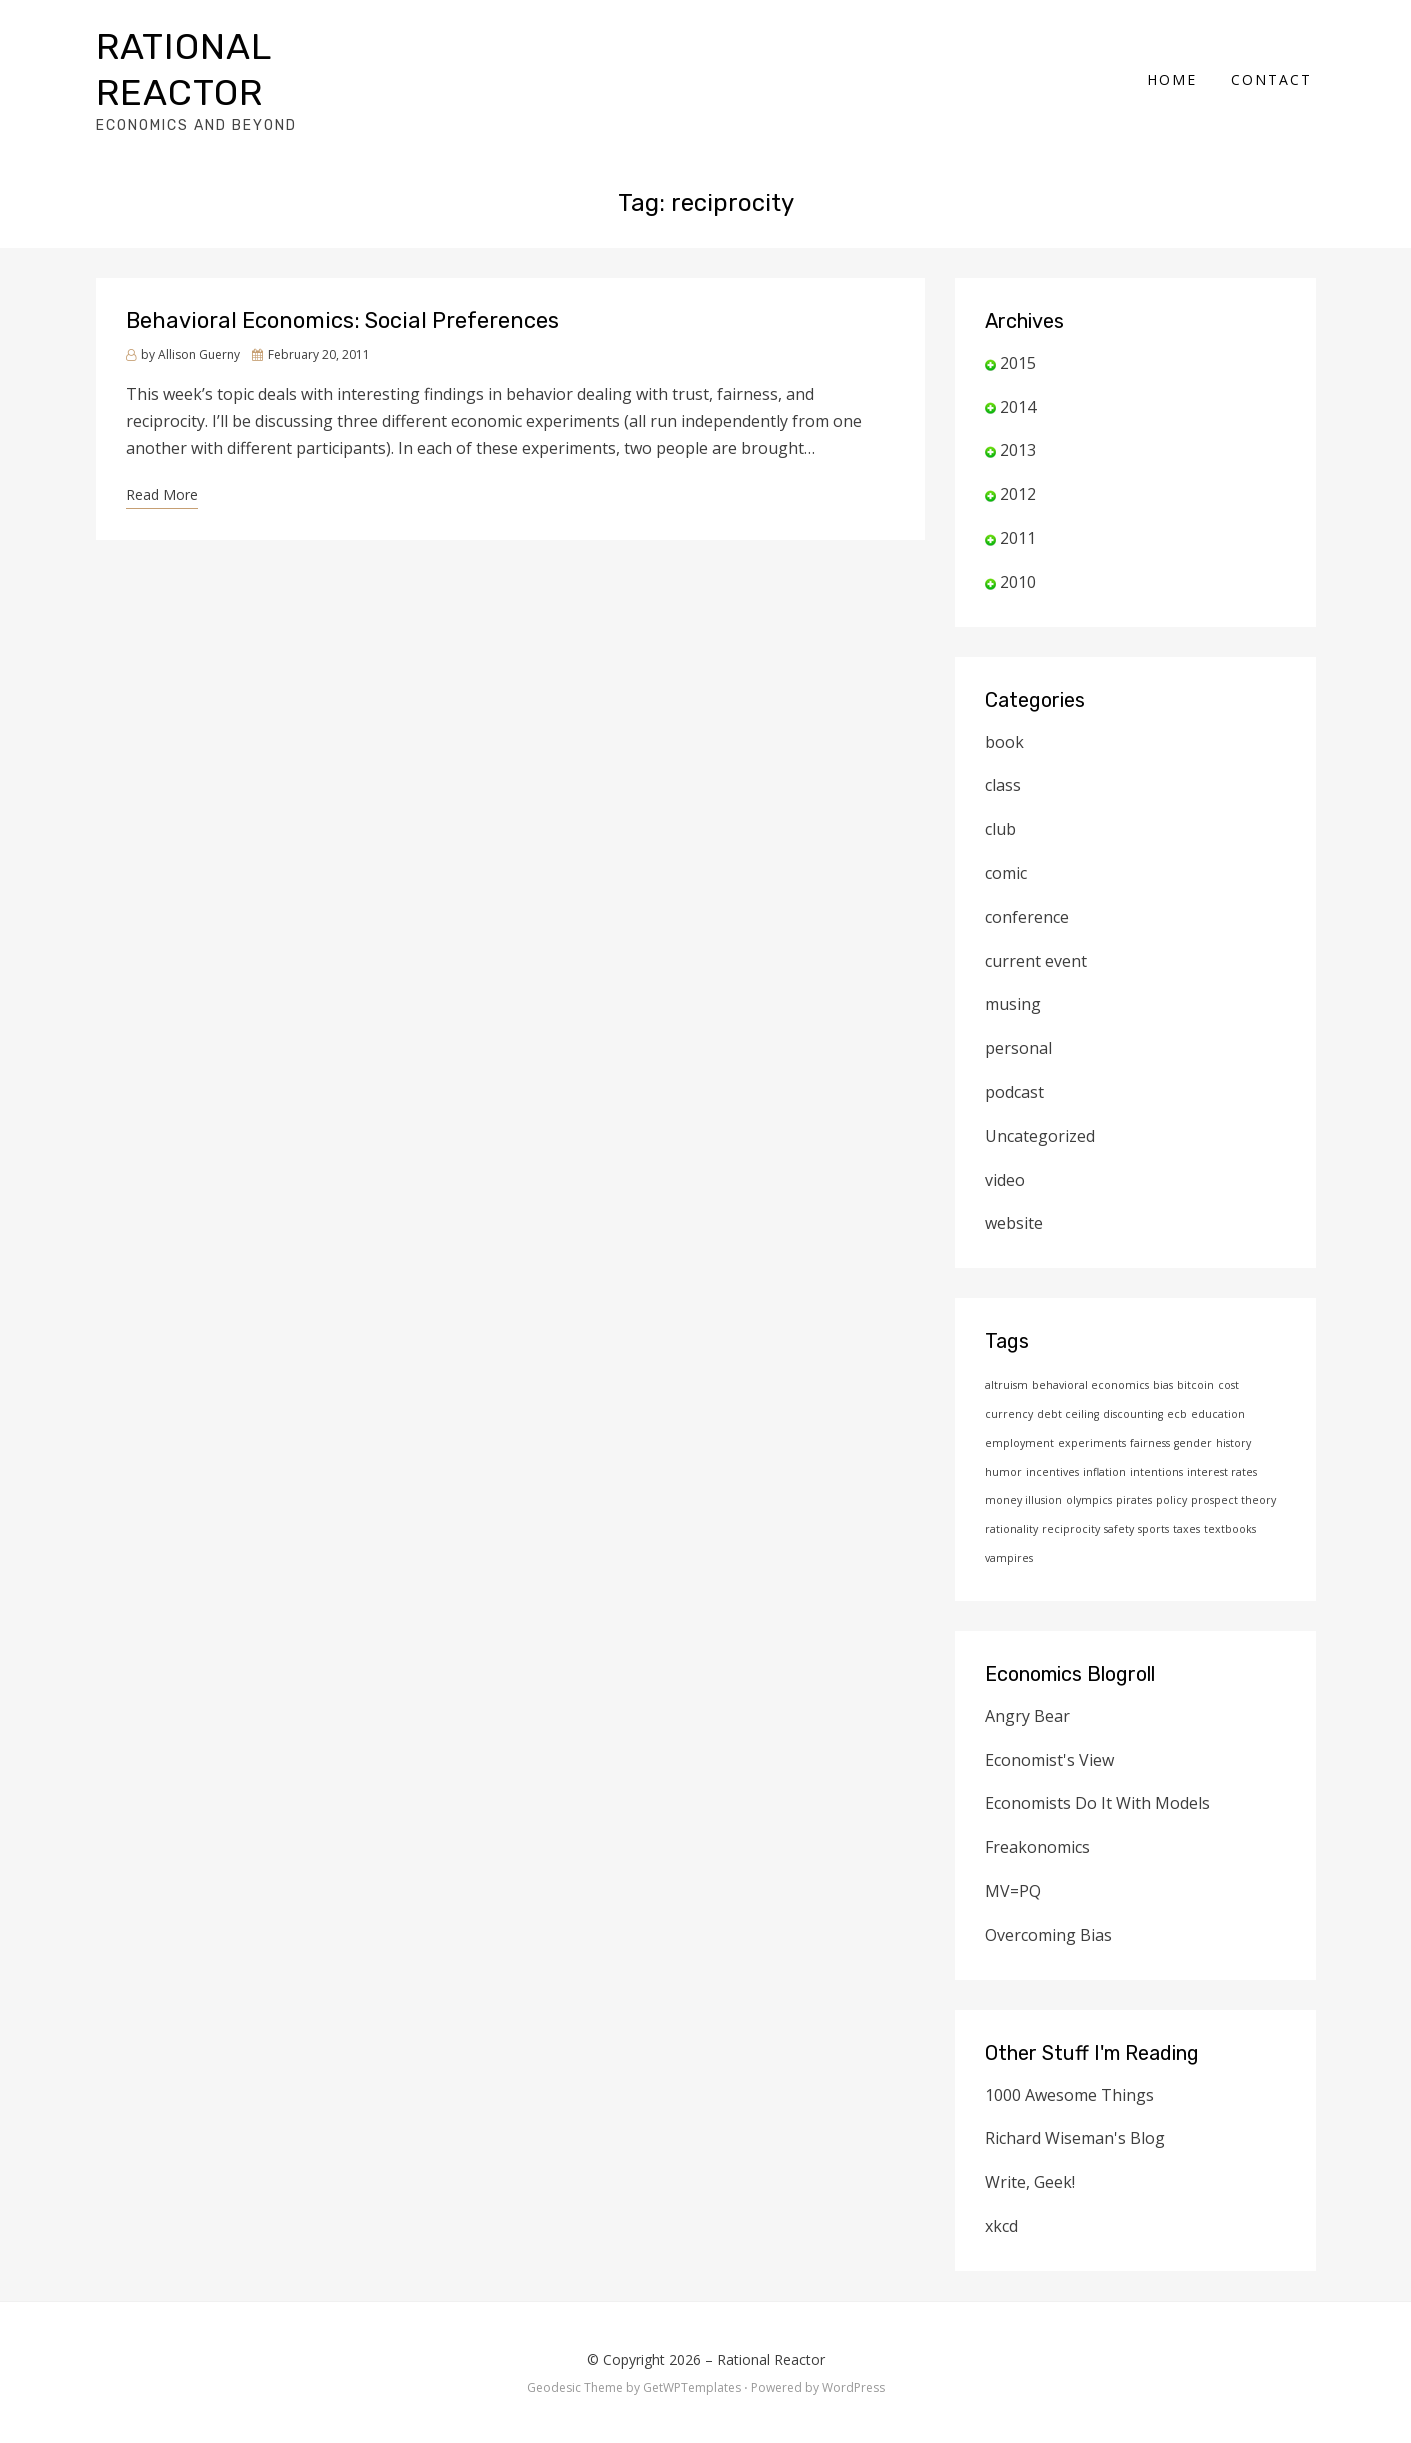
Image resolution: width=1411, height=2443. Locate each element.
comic (1006, 840)
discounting (1133, 1381)
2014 (1018, 374)
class (1003, 752)
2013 (1018, 417)
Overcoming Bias (1048, 1902)
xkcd (1001, 2193)
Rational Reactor (272, 52)
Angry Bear (1027, 1683)
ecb (1177, 1381)
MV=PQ (1013, 1858)
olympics (1089, 1467)
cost (1228, 1352)
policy (1171, 1467)
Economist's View (1049, 1727)
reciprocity (1071, 1496)
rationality (1011, 1496)
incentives (1052, 1439)
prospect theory (1233, 1467)
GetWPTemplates (692, 2354)
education (1218, 1381)
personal (1018, 1015)
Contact (1275, 62)
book (1004, 709)
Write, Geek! (1030, 2149)
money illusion (1023, 1467)
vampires (1009, 1525)
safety (1119, 1496)
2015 (1018, 330)
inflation (1104, 1439)
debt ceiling (1068, 1381)
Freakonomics (1037, 1814)
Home (1176, 62)
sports (1153, 1496)
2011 (1018, 505)
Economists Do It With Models (1097, 1770)
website (1014, 1190)
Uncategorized (1040, 1103)
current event (1036, 928)
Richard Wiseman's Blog (1075, 2105)
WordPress (853, 2354)
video (1005, 1147)
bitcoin (1195, 1352)
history (1233, 1410)
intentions (1156, 1439)
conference (1027, 884)
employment (1019, 1410)
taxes (1186, 1496)
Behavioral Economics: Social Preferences (342, 287)
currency (1009, 1381)
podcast (1014, 1059)
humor (1003, 1439)
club (1000, 796)
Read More (162, 461)
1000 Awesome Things (1069, 2061)
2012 (1018, 461)
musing (1013, 971)
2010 (1018, 549)
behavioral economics (1090, 1352)
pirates (1134, 1467)
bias (1163, 1352)
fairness (1150, 1410)
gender (1193, 1410)
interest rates (1222, 1439)
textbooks (1230, 1496)
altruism (1006, 1352)
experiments (1092, 1410)
